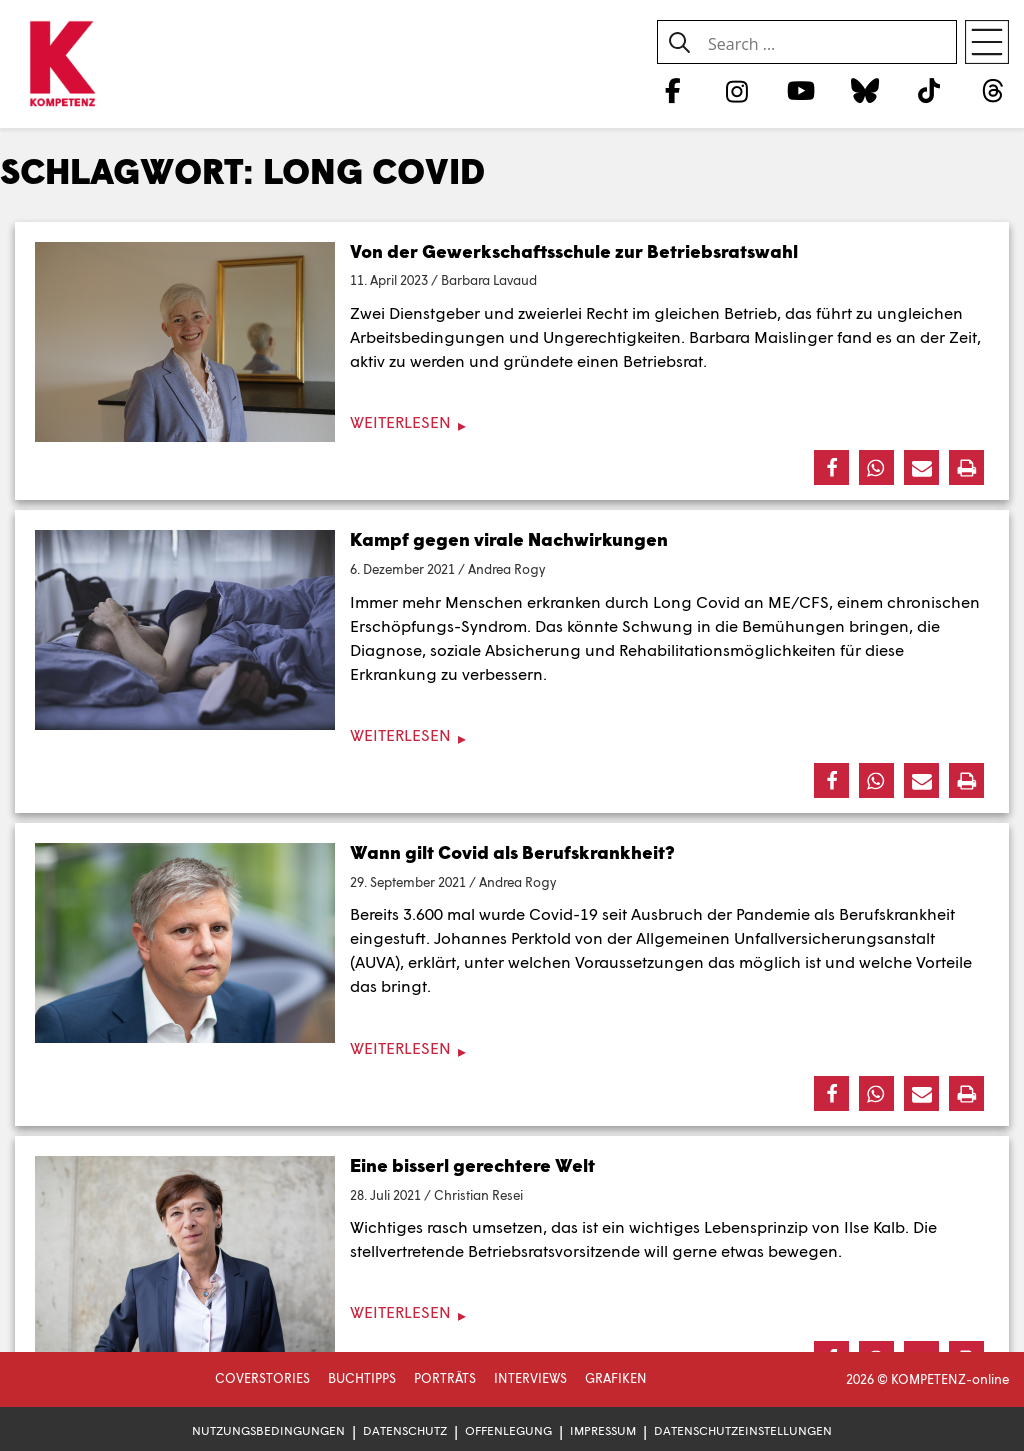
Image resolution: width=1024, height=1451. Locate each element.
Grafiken (616, 1378)
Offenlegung (508, 1430)
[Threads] (993, 90)
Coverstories (262, 1378)
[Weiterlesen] (512, 422)
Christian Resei (478, 1195)
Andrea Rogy (506, 569)
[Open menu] (987, 42)
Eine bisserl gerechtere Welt (472, 1165)
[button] (831, 467)
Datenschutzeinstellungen (743, 1430)
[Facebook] (672, 90)
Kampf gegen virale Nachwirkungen (509, 539)
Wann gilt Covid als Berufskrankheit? (512, 852)
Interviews (530, 1378)
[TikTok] (929, 90)
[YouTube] (800, 90)
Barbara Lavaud (489, 280)
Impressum (603, 1430)
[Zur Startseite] (62, 65)
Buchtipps (362, 1378)
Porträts (445, 1378)
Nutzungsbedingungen (268, 1430)
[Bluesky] (864, 90)
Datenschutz (405, 1430)
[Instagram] (736, 90)
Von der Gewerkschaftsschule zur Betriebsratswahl (574, 251)
